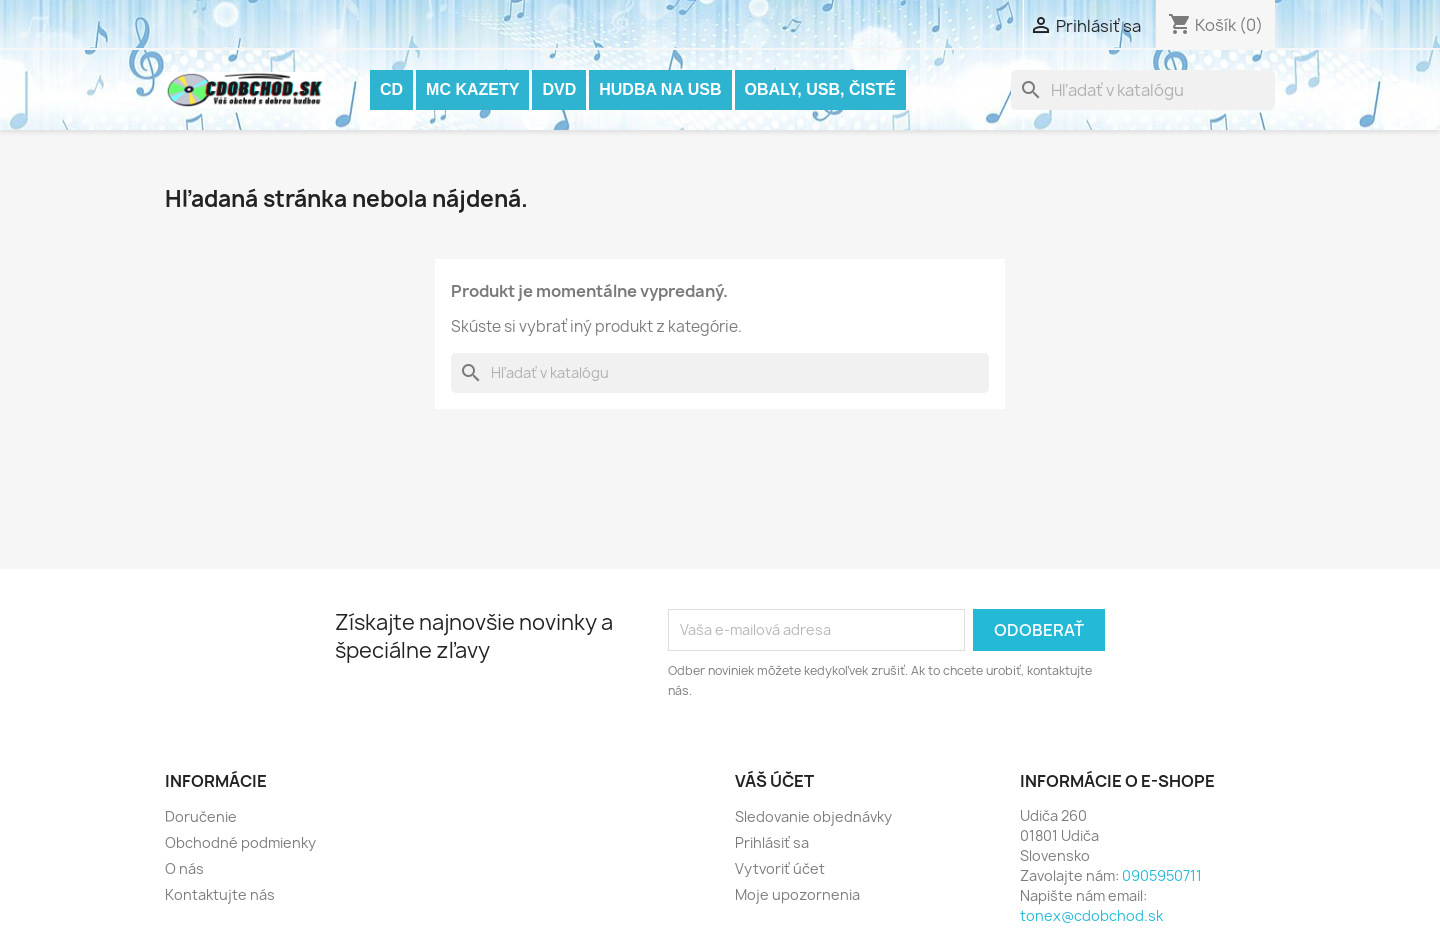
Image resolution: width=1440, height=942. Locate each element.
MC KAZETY (472, 89)
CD (391, 89)
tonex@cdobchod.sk (1091, 915)
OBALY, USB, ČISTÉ (820, 89)
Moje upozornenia (797, 894)
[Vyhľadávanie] (1143, 90)
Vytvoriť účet (780, 868)
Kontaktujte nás (220, 894)
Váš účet (774, 781)
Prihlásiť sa (772, 842)
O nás (184, 868)
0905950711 (1162, 875)
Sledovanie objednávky (813, 816)
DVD (559, 89)
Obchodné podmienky (240, 842)
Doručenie (201, 816)
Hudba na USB (660, 89)
